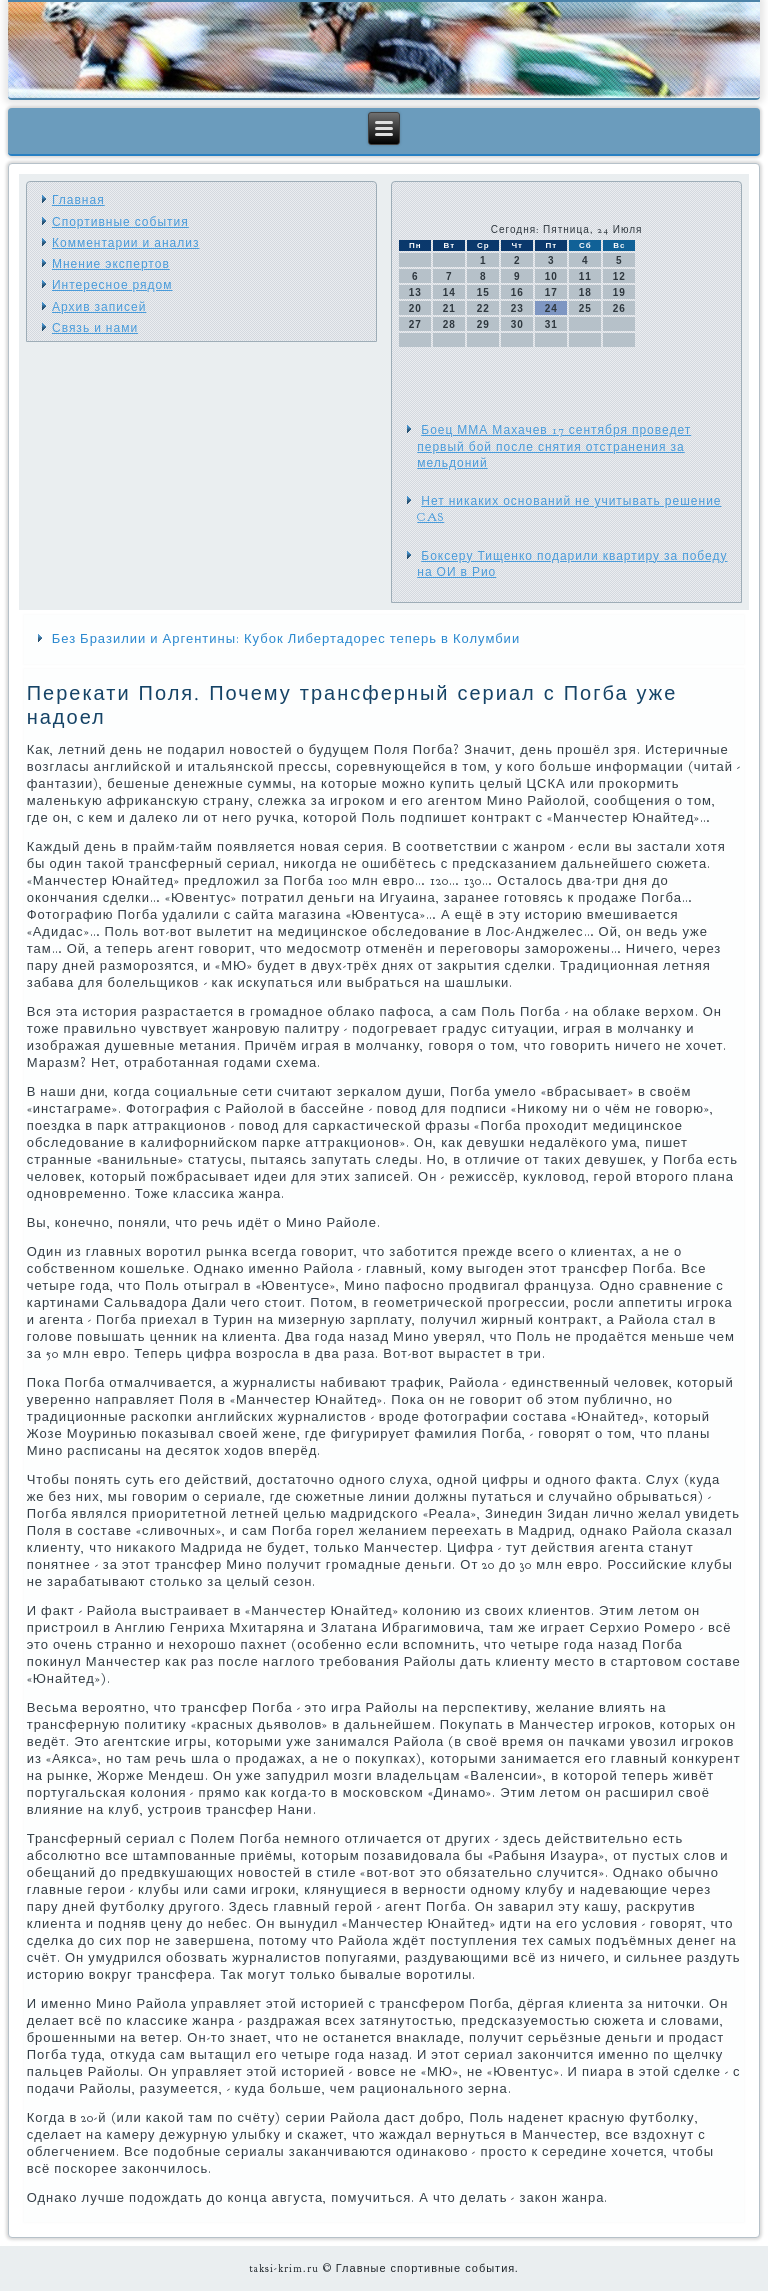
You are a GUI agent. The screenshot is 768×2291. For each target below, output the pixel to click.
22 (483, 308)
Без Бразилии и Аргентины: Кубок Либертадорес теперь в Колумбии (286, 639)
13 (415, 292)
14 (449, 292)
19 (619, 292)
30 (517, 324)
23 (517, 308)
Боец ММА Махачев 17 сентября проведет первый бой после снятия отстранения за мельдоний (554, 446)
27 (415, 324)
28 (449, 324)
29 (483, 324)
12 (619, 276)
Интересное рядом (112, 285)
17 (551, 292)
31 (551, 324)
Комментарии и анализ (125, 243)
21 (449, 308)
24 (551, 308)
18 (585, 292)
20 (415, 308)
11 (585, 276)
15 (483, 292)
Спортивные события (120, 222)
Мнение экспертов (111, 264)
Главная (78, 200)
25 (585, 308)
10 (551, 276)
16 (517, 292)
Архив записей (99, 307)
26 (619, 308)
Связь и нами (95, 328)
